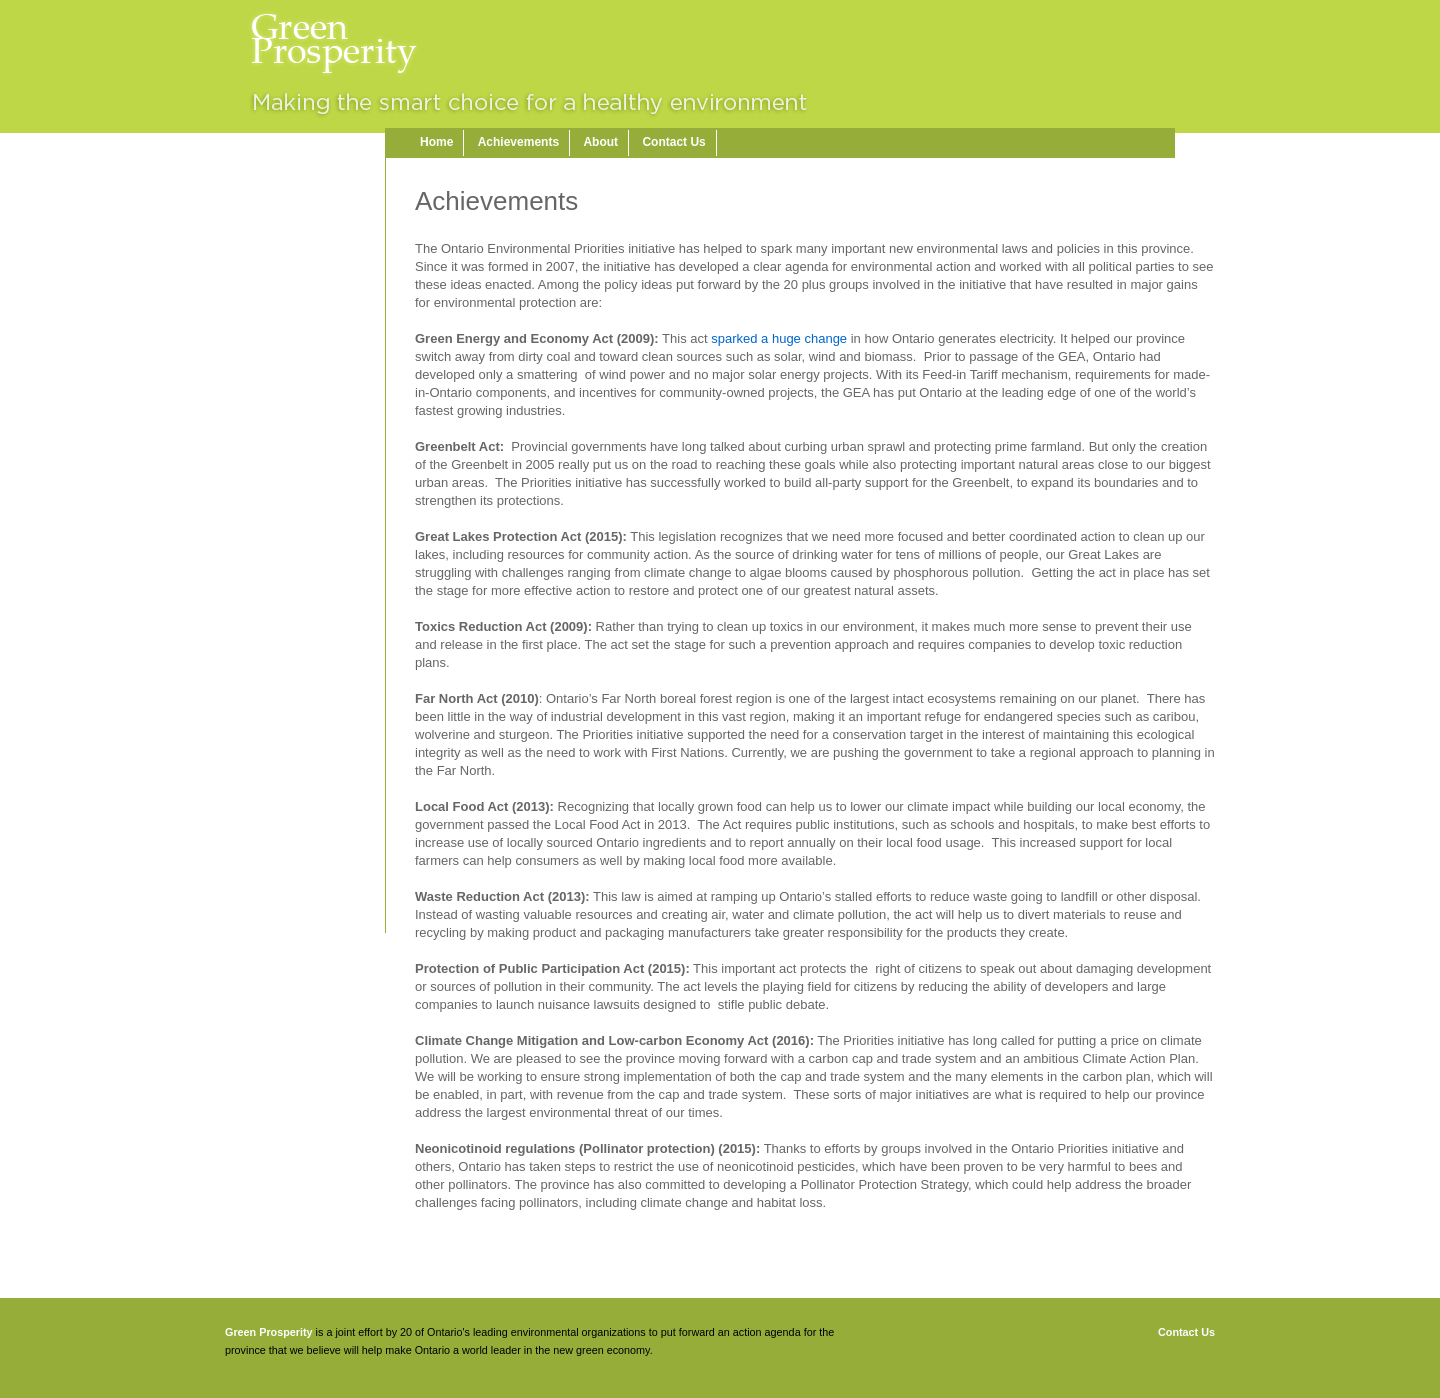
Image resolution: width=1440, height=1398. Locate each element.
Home (436, 142)
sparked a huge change (779, 338)
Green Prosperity (269, 1332)
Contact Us (673, 142)
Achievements (518, 142)
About (600, 142)
